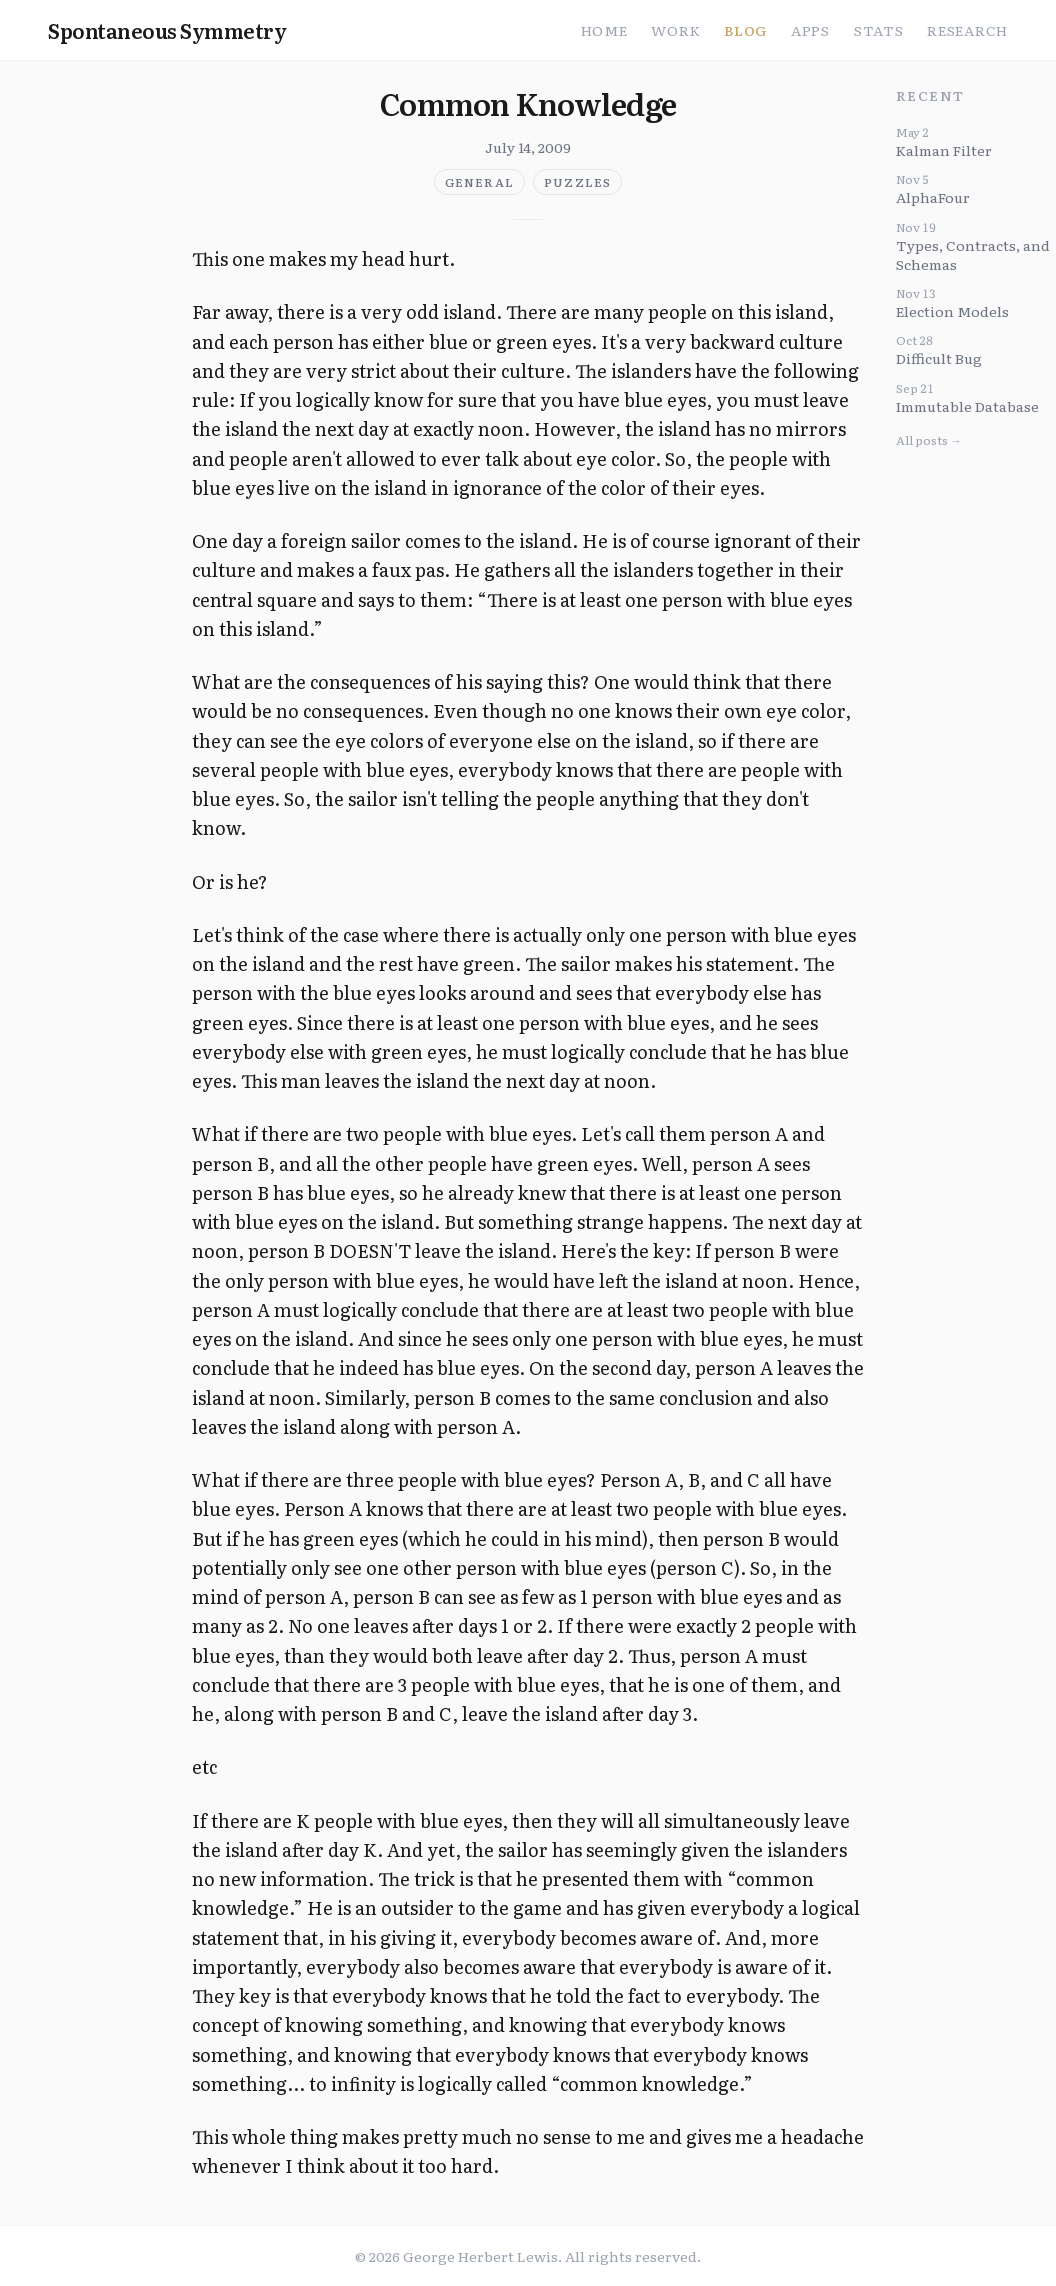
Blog (745, 30)
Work (675, 30)
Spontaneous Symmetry (167, 30)
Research (967, 30)
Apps (810, 30)
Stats (879, 30)
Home (604, 30)
